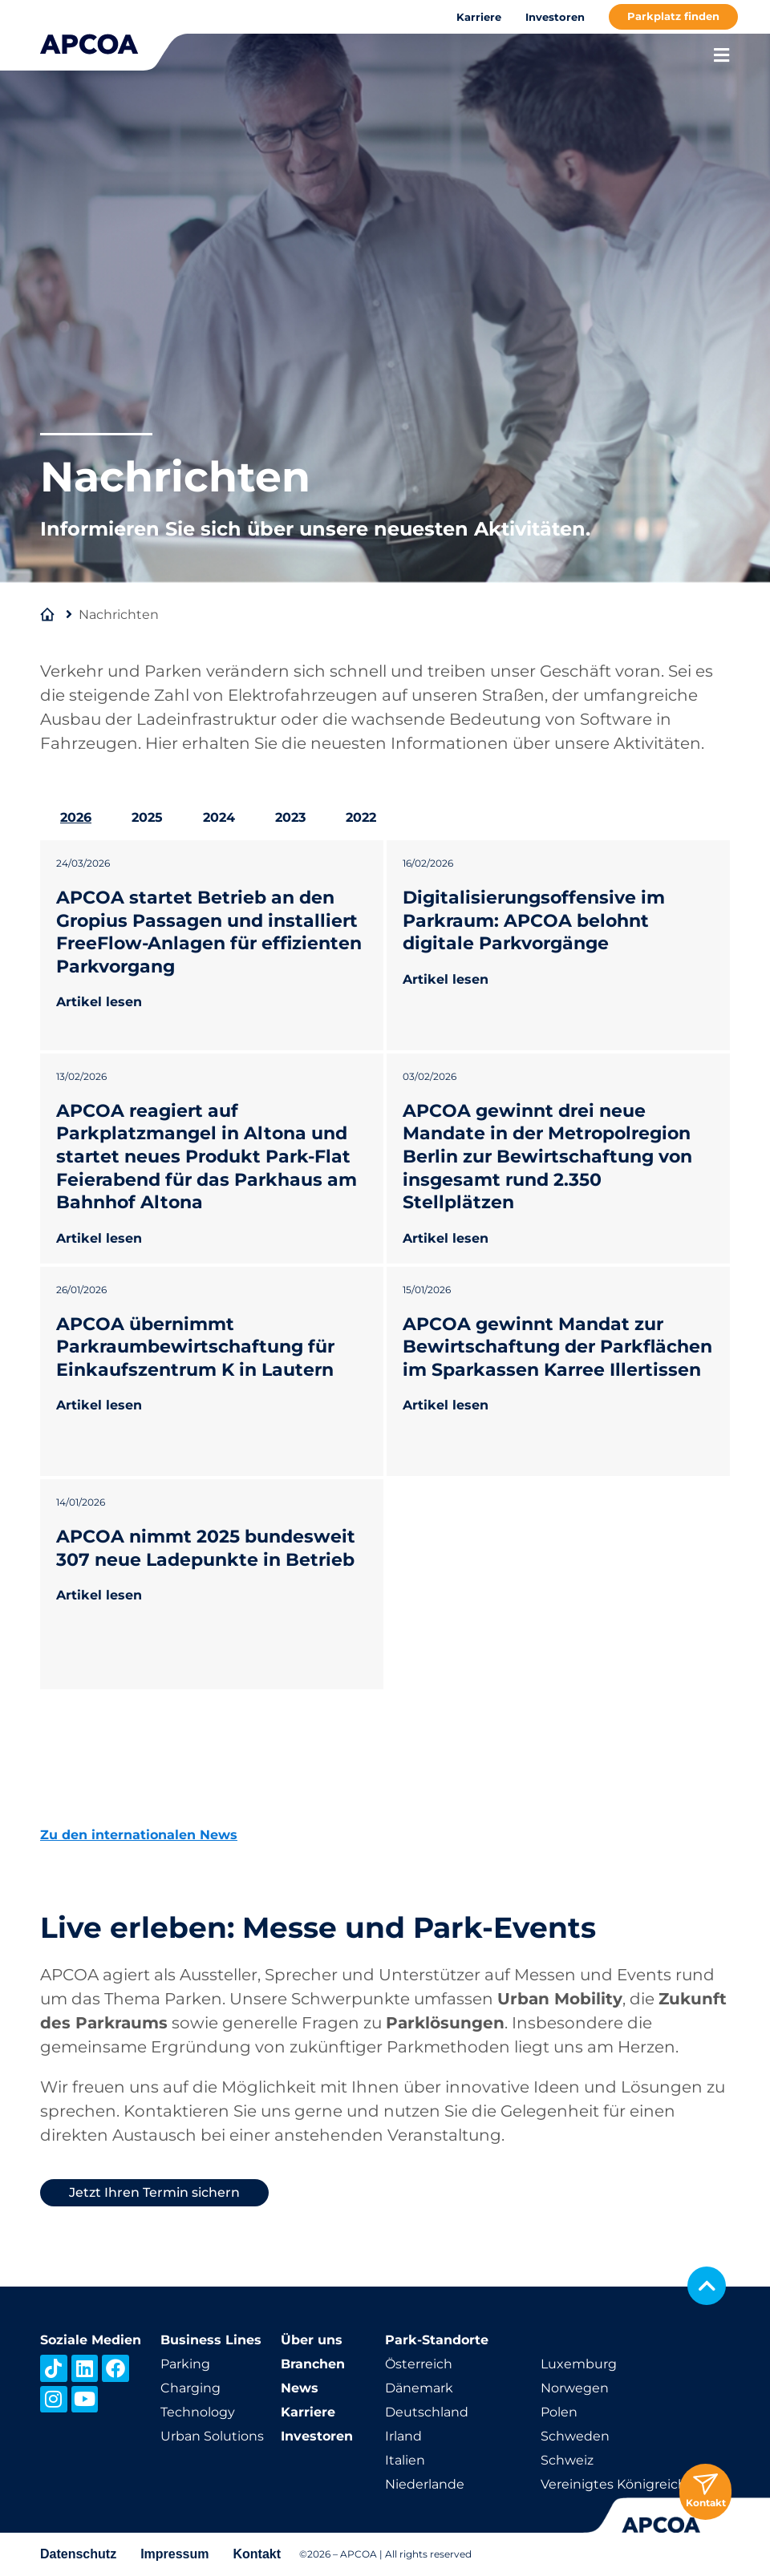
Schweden (575, 2436)
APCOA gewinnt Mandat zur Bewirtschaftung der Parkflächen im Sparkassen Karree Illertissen (557, 1347)
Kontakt (257, 2554)
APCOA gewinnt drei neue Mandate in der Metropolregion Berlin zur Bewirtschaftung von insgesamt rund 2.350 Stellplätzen (547, 1156)
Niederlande (424, 2484)
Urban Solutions (212, 2436)
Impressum (174, 2554)
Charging (190, 2388)
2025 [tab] (147, 817)
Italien (405, 2460)
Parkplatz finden (673, 16)
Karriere (478, 16)
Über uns (311, 2340)
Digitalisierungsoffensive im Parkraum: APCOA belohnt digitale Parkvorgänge (534, 920)
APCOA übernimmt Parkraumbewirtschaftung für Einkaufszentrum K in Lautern (195, 1347)
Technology (197, 2412)
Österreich (418, 2364)
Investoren (555, 16)
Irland (403, 2436)
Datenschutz (78, 2554)
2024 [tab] (219, 817)
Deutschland (426, 2412)
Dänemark (419, 2388)
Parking (185, 2364)
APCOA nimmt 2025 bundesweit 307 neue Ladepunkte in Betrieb (205, 1548)
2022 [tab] (361, 817)
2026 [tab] (75, 817)
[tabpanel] (385, 1264)
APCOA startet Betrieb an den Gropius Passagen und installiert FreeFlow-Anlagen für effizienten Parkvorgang (209, 932)
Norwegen (575, 2388)
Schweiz (567, 2460)
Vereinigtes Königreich (614, 2484)
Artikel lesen (99, 1001)
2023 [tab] (290, 817)
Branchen (313, 2364)
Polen (559, 2412)
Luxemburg (579, 2364)
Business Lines (210, 2340)
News (299, 2388)
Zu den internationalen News (138, 1834)
